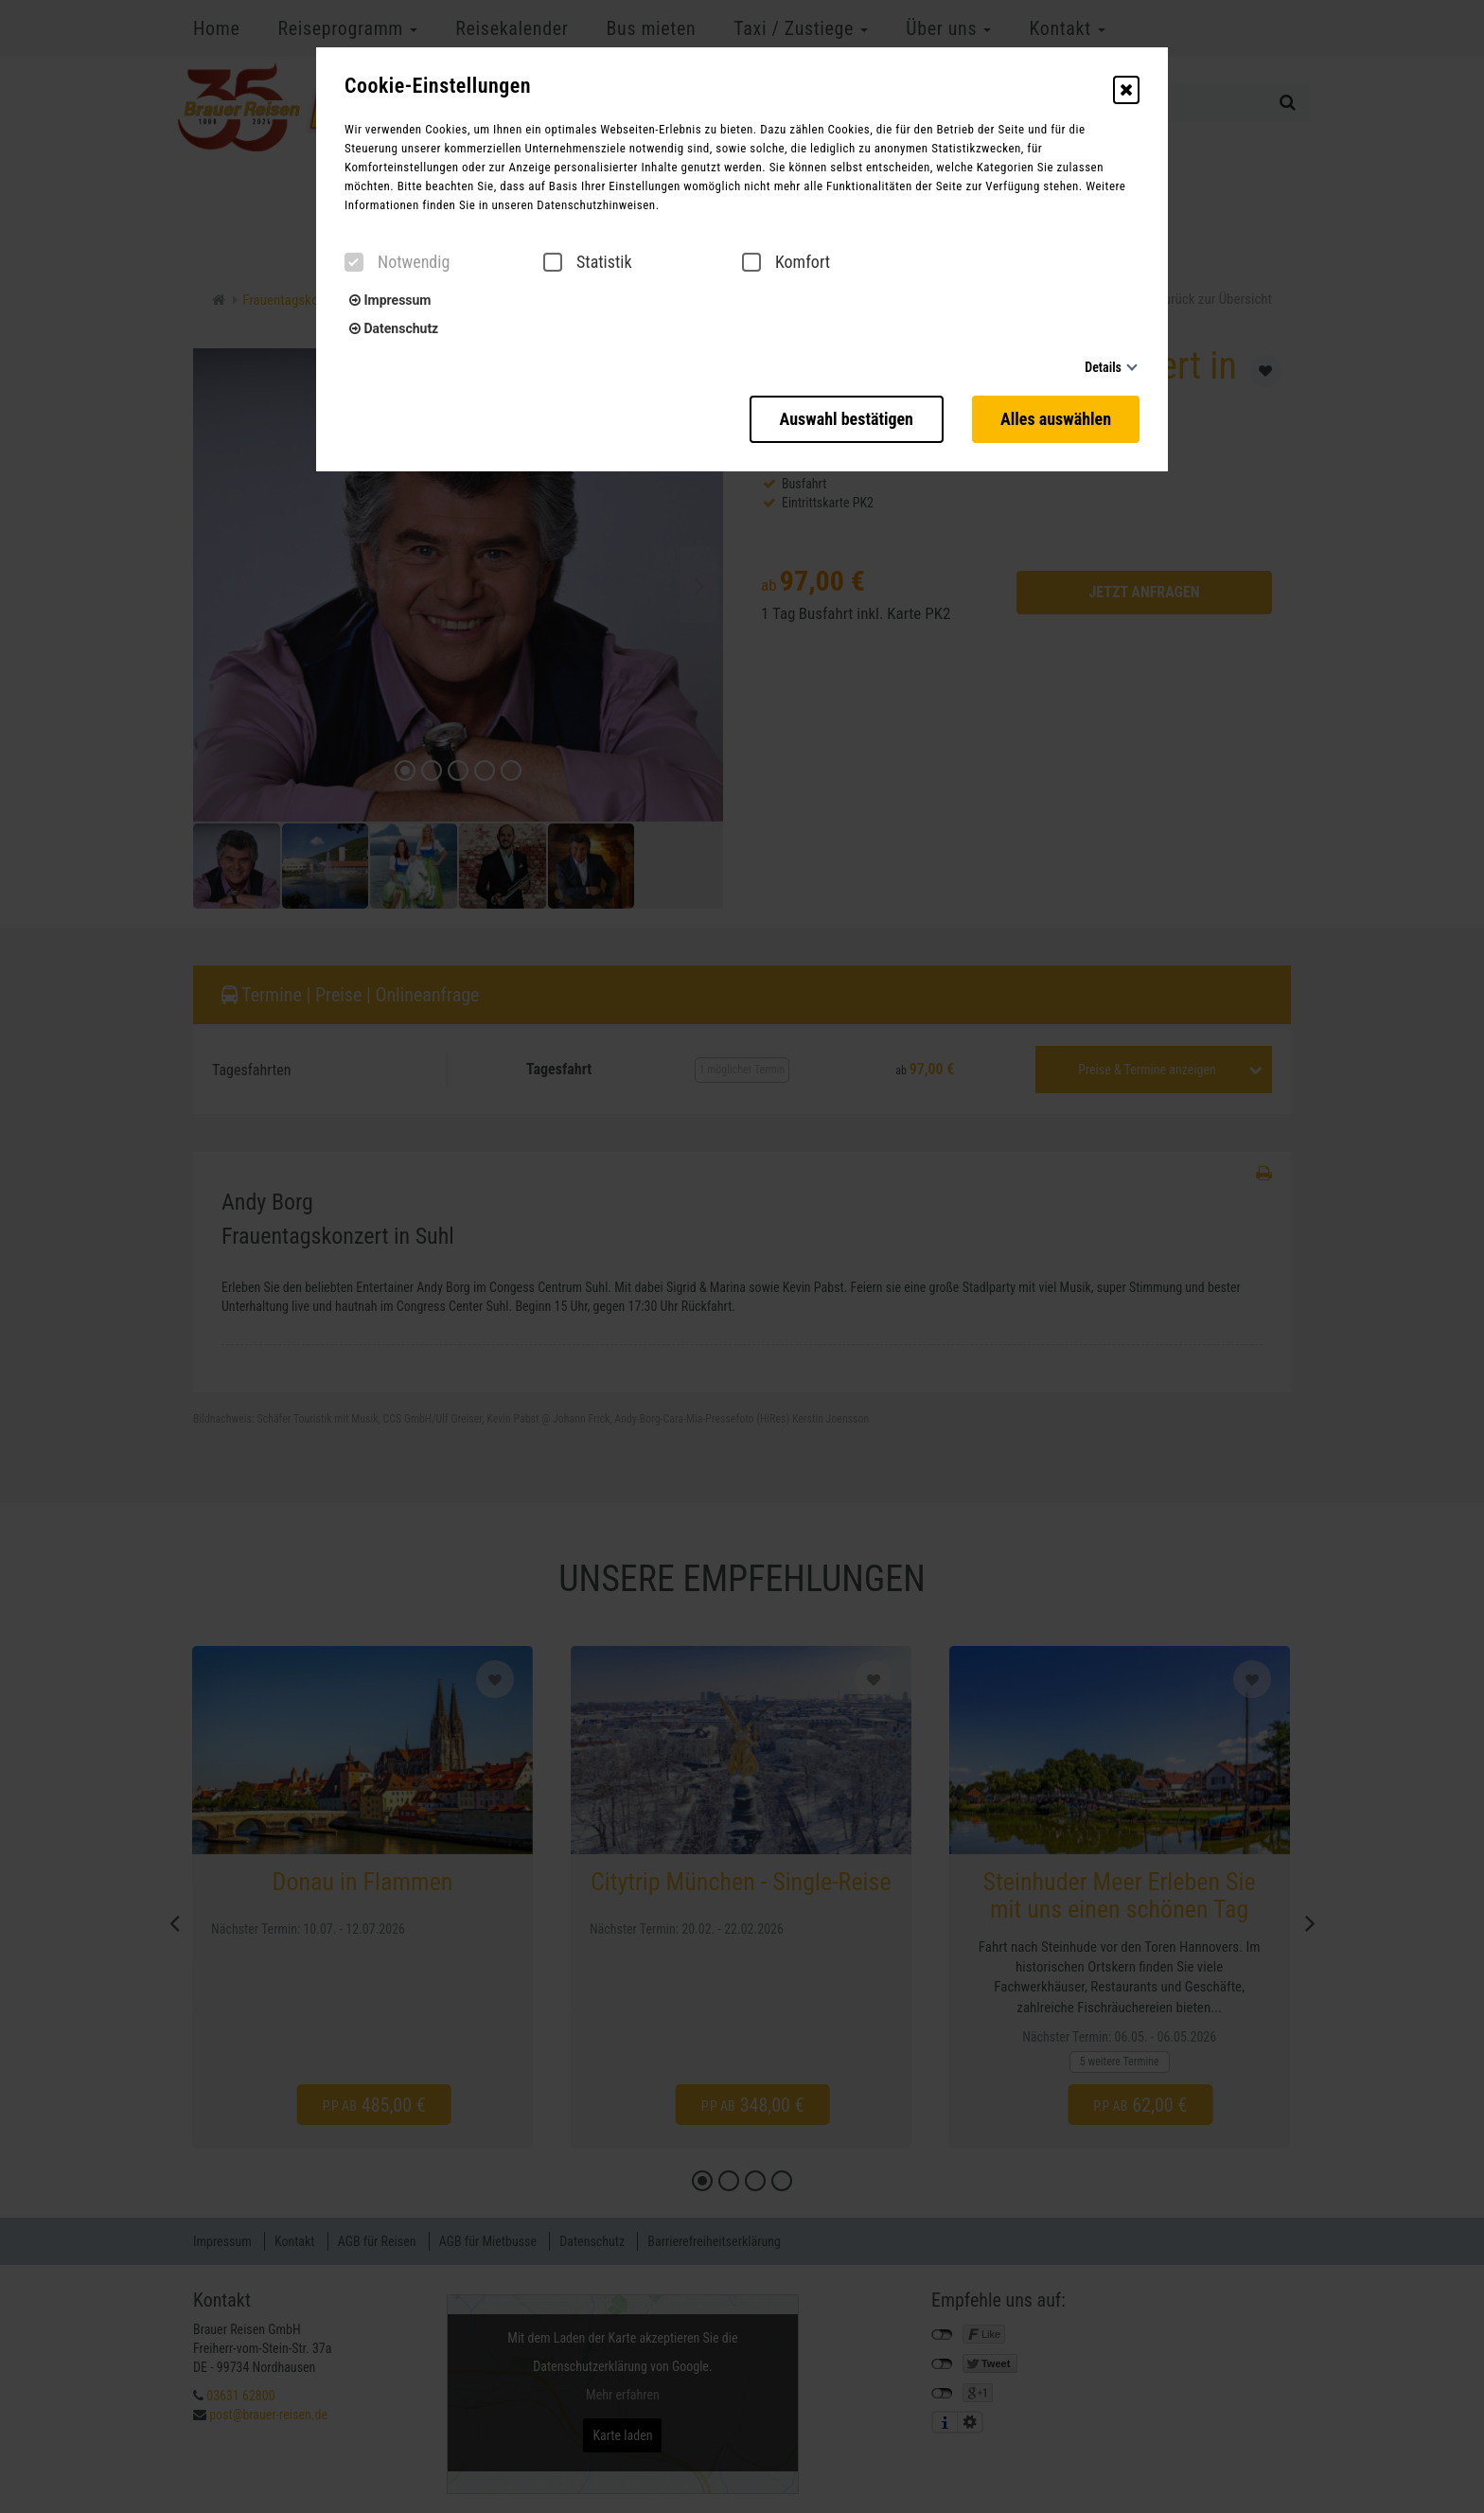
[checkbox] (353, 262)
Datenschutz (393, 328)
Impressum (390, 300)
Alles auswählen (1055, 419)
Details (1103, 367)
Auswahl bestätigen (846, 419)
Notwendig (397, 262)
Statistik (587, 262)
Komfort (786, 262)
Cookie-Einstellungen (437, 86)
